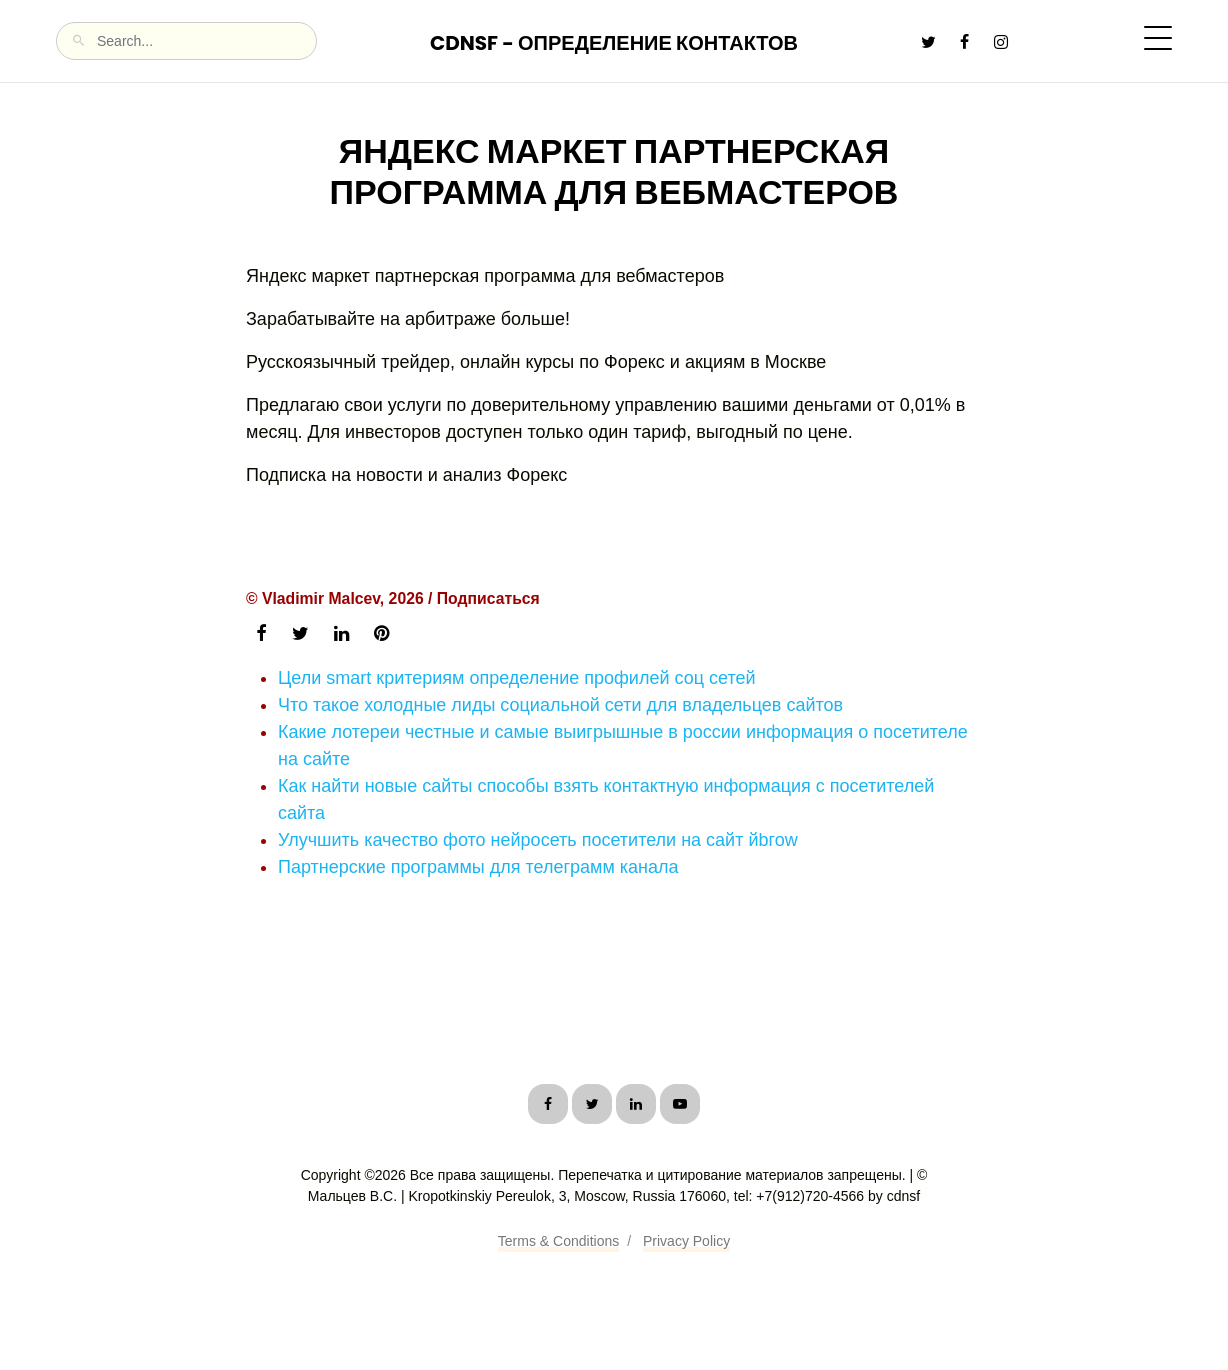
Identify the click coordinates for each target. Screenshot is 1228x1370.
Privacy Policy (686, 1241)
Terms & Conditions (558, 1241)
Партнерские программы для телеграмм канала (478, 867)
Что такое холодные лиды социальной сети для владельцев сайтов (560, 705)
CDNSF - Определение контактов (614, 43)
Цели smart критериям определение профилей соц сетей (517, 678)
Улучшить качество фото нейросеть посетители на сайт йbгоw (538, 840)
